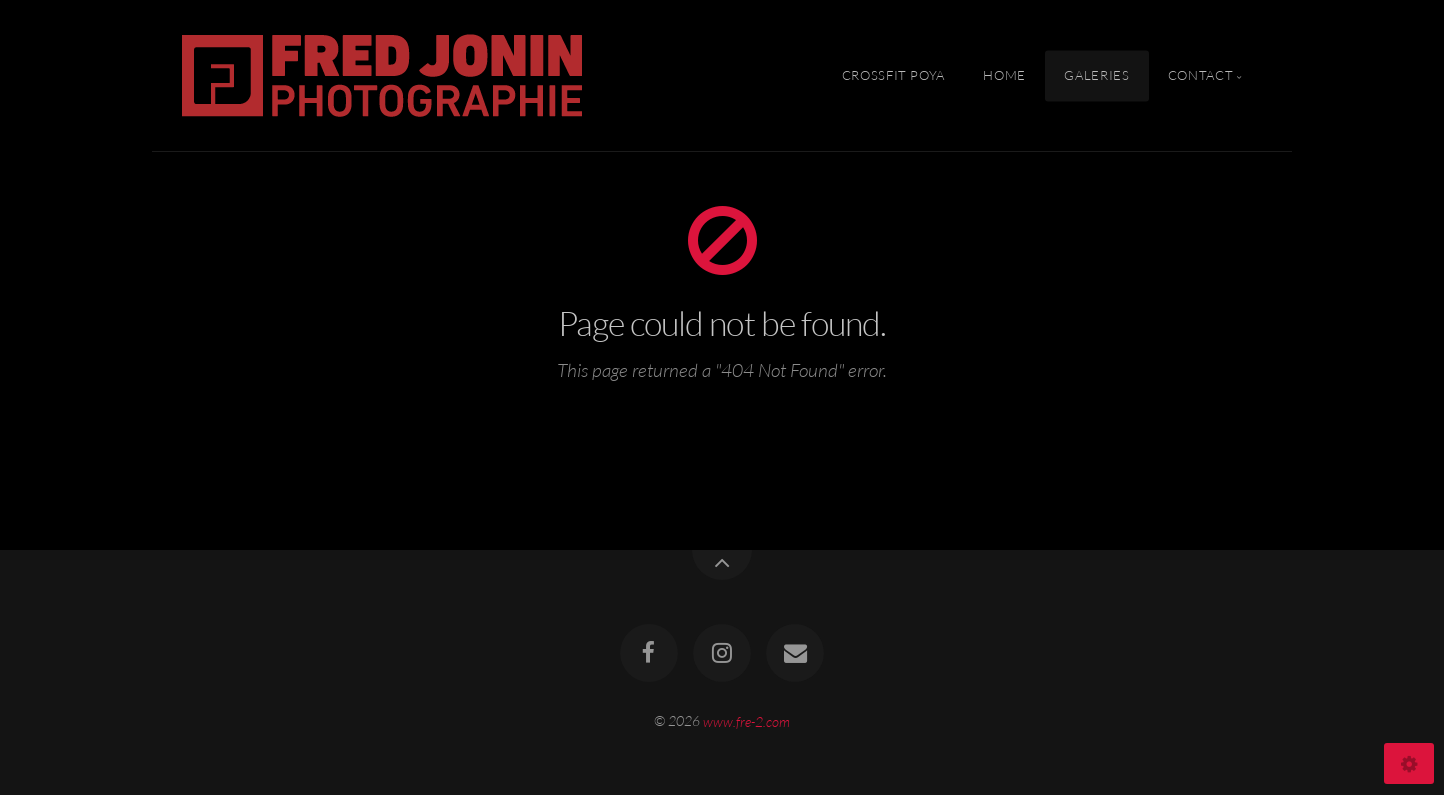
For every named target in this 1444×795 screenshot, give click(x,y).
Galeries (1096, 75)
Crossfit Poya (893, 75)
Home (1004, 75)
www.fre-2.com (746, 720)
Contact (1200, 75)
